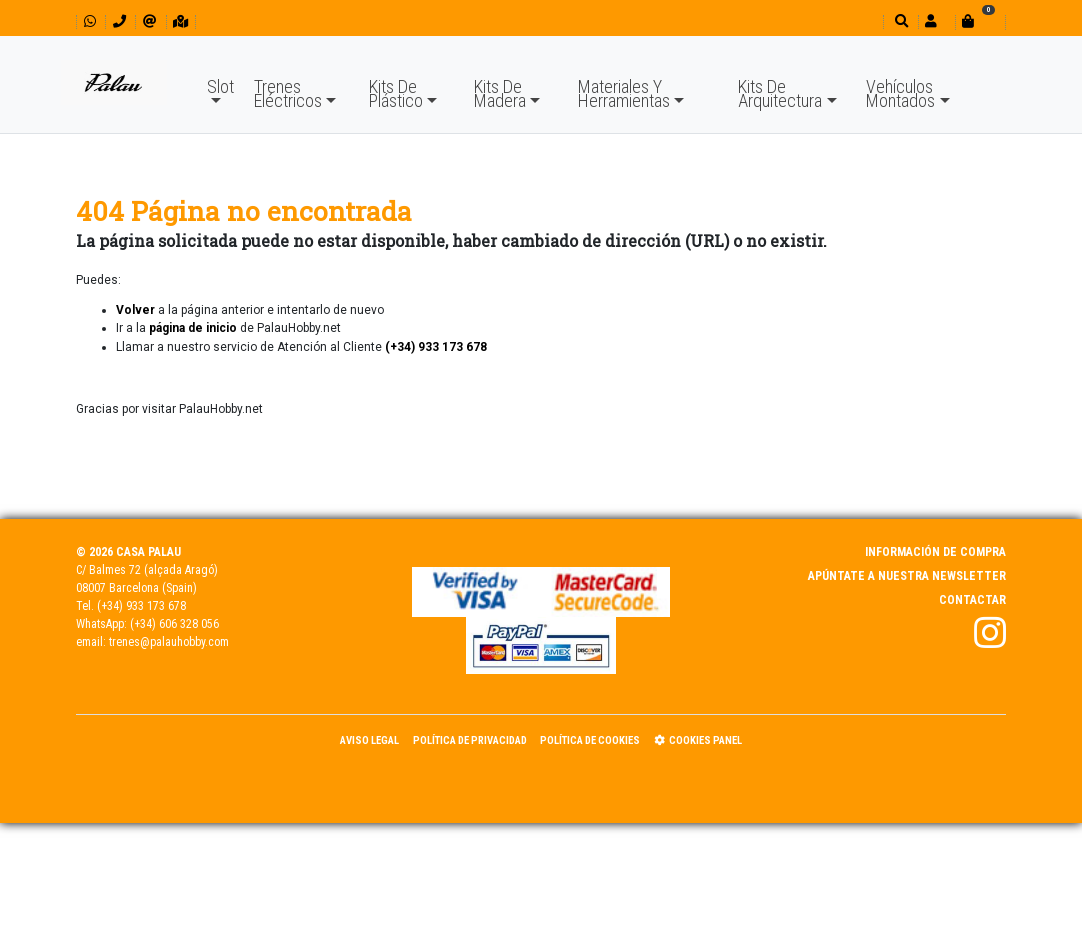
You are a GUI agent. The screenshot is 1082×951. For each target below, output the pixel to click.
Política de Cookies (590, 740)
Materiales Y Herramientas (624, 93)
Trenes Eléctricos (288, 93)
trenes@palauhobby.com (169, 642)
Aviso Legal (369, 740)
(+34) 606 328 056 (174, 624)
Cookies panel (698, 740)
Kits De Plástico (396, 93)
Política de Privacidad (470, 740)
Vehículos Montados (900, 93)
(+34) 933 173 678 (141, 606)
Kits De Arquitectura (780, 93)
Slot (220, 86)
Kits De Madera (500, 93)
